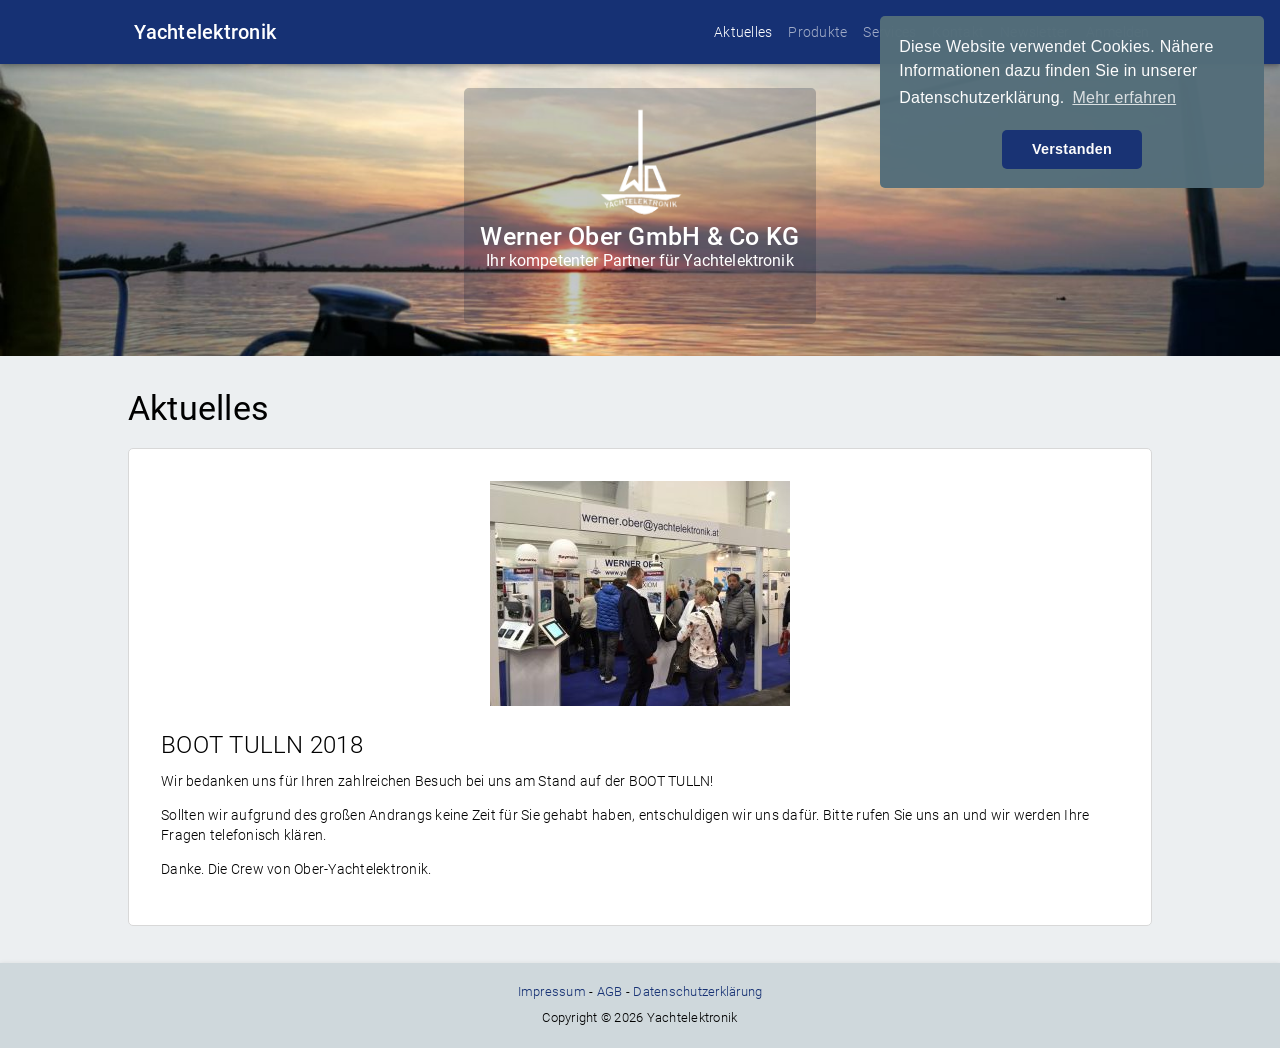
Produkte (817, 32)
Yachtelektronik (205, 32)
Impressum (552, 991)
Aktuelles (743, 32)
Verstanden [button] (1072, 149)
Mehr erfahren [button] (1124, 97)
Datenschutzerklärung (697, 991)
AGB (610, 991)
